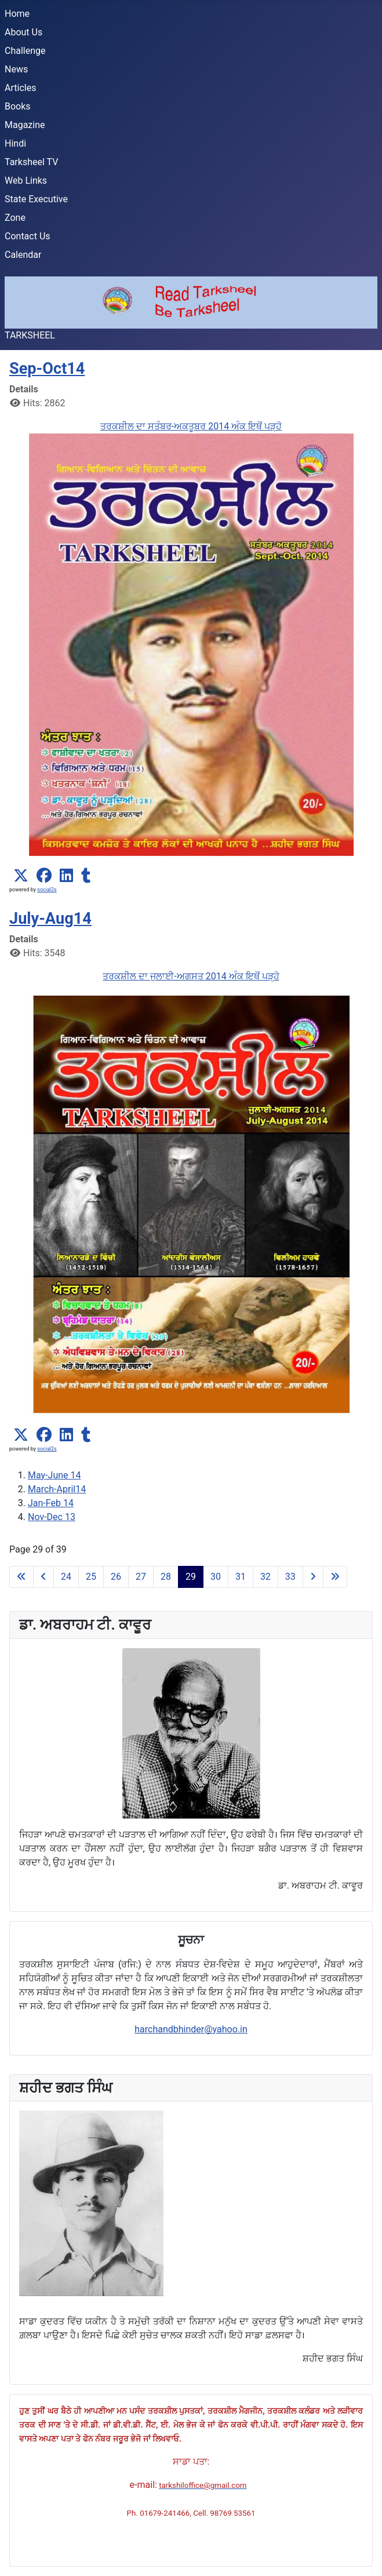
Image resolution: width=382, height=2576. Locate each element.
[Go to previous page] (43, 1577)
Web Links (26, 180)
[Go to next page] (313, 1577)
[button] (20, 875)
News (16, 69)
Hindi (15, 143)
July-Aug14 (50, 918)
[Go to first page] (21, 1577)
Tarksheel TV (31, 161)
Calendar (23, 254)
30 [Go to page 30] (215, 1576)
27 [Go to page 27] (141, 1576)
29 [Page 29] (190, 1576)
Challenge (25, 50)
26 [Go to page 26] (116, 1576)
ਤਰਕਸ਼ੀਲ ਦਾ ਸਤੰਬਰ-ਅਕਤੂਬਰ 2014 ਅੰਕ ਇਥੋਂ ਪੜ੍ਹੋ (191, 426)
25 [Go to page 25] (91, 1576)
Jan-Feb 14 (51, 1503)
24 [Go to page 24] (66, 1576)
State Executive (36, 199)
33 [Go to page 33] (290, 1576)
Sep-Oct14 (47, 368)
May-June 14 (54, 1475)
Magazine (25, 124)
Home (17, 13)
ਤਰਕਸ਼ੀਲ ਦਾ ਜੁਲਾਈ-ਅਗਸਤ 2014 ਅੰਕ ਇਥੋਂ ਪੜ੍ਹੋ (191, 976)
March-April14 (57, 1489)
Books (18, 106)
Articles (20, 87)
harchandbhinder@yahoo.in (191, 2029)
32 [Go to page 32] (265, 1576)
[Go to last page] (335, 1577)
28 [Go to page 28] (166, 1576)
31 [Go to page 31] (240, 1576)
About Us (23, 32)
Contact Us (27, 236)
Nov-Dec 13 (51, 1516)
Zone (15, 217)
